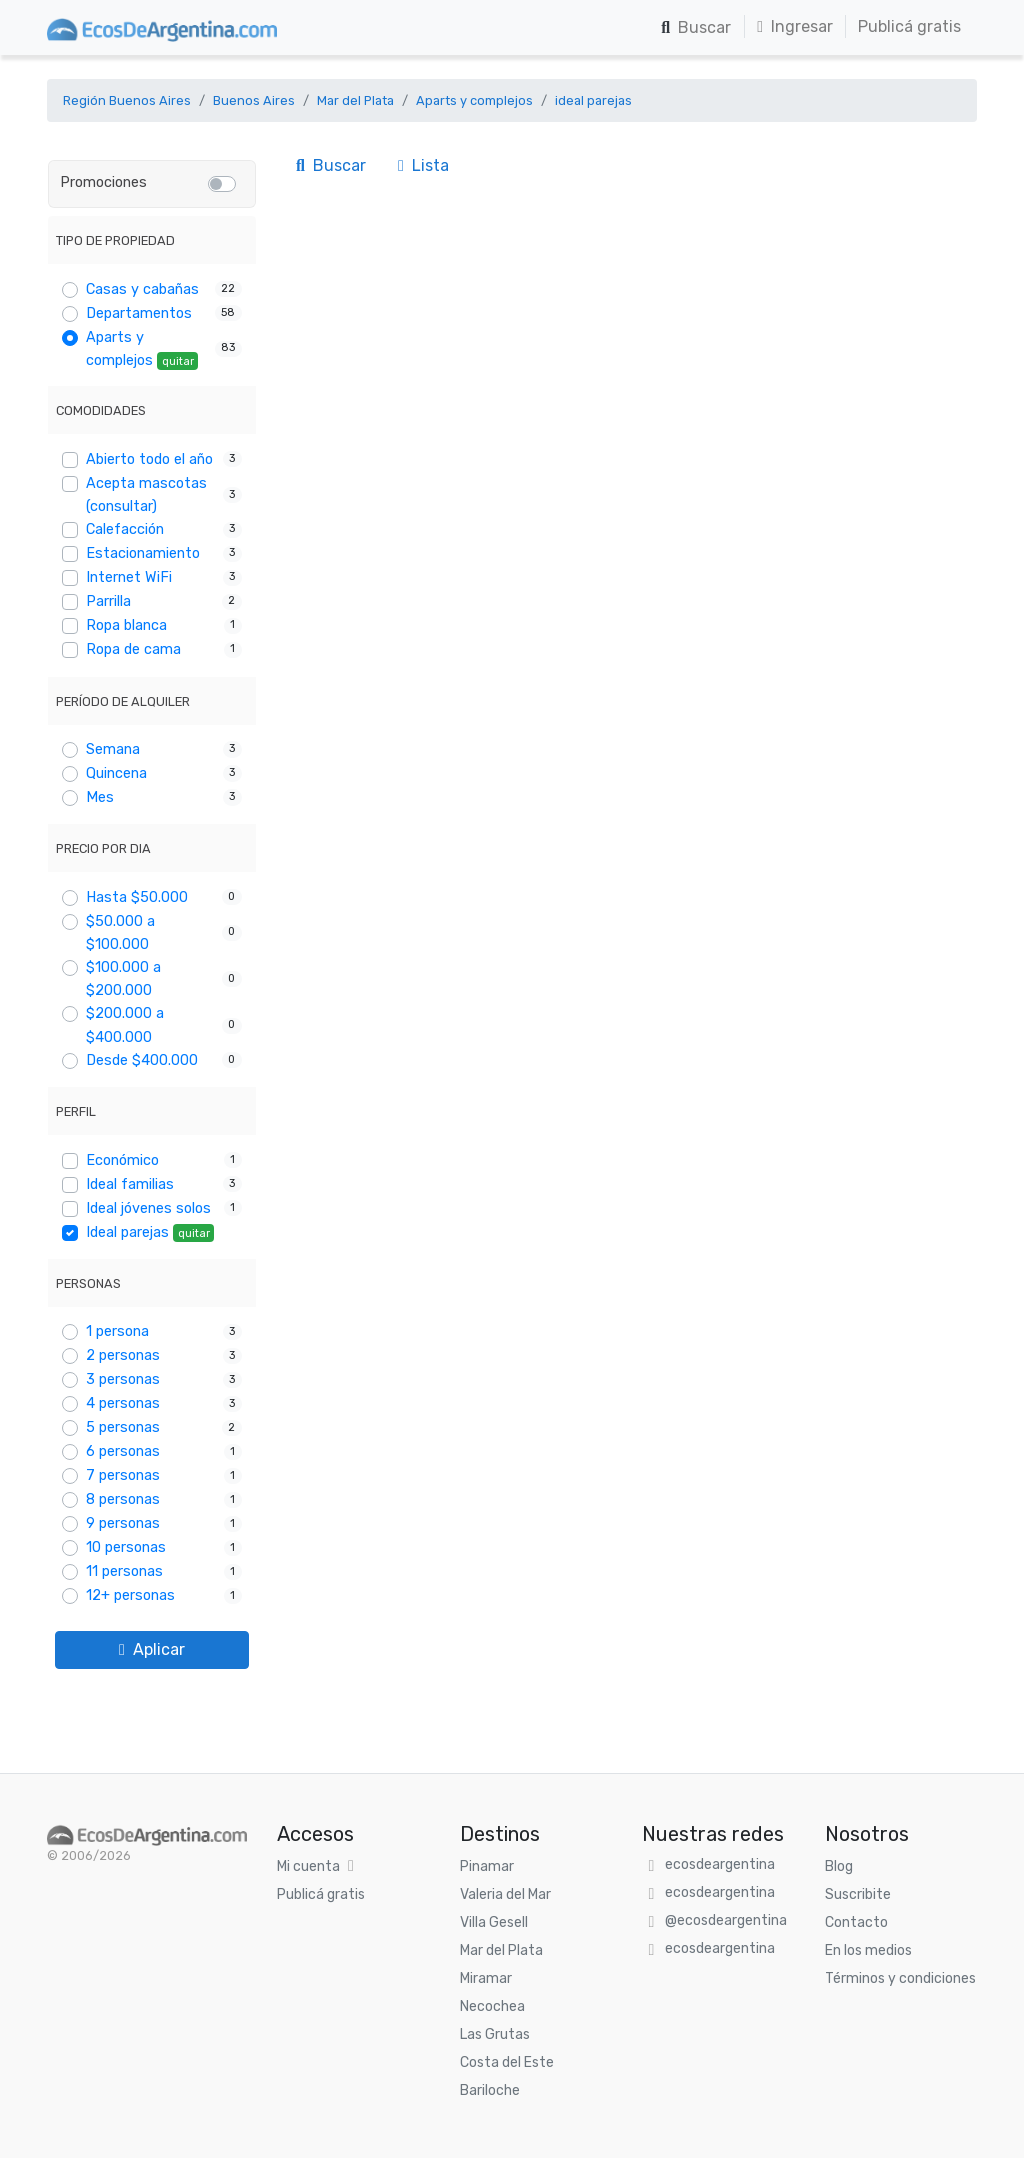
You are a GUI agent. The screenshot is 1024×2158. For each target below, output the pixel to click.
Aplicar (152, 1649)
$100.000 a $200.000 (123, 979)
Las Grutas (495, 2034)
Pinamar (487, 1866)
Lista (423, 165)
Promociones (103, 182)
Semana (113, 749)
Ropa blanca (126, 625)
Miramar (486, 1978)
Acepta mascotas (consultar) (146, 495)
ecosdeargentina (720, 1864)
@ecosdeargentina (726, 1920)
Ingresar (795, 26)
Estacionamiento (143, 553)
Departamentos (139, 313)
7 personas (123, 1475)
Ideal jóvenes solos (148, 1208)
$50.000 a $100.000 (120, 933)
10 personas (126, 1547)
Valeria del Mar (505, 1894)
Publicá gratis (909, 26)
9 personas (123, 1523)
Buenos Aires (254, 100)
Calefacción (125, 529)
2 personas (123, 1355)
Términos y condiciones (900, 1978)
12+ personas (130, 1595)
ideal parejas (593, 100)
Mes (100, 797)
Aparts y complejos (474, 100)
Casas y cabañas (142, 289)
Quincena (116, 773)
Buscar (696, 27)
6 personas (123, 1451)
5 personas (123, 1427)
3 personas (123, 1379)
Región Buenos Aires (127, 100)
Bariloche (490, 2090)
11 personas (124, 1571)
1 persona (117, 1331)
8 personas (123, 1499)
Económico (122, 1160)
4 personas (123, 1403)
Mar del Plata (355, 100)
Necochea (492, 2006)
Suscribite (858, 1894)
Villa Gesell (494, 1922)
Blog (839, 1866)
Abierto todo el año (149, 459)
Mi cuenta (308, 1866)
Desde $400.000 (142, 1060)
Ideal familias (130, 1184)
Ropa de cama (133, 649)
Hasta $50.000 (137, 897)
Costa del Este (507, 2062)
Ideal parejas (150, 1233)
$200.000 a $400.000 (125, 1025)
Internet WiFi (129, 577)
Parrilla (108, 601)
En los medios (868, 1950)
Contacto (856, 1922)
